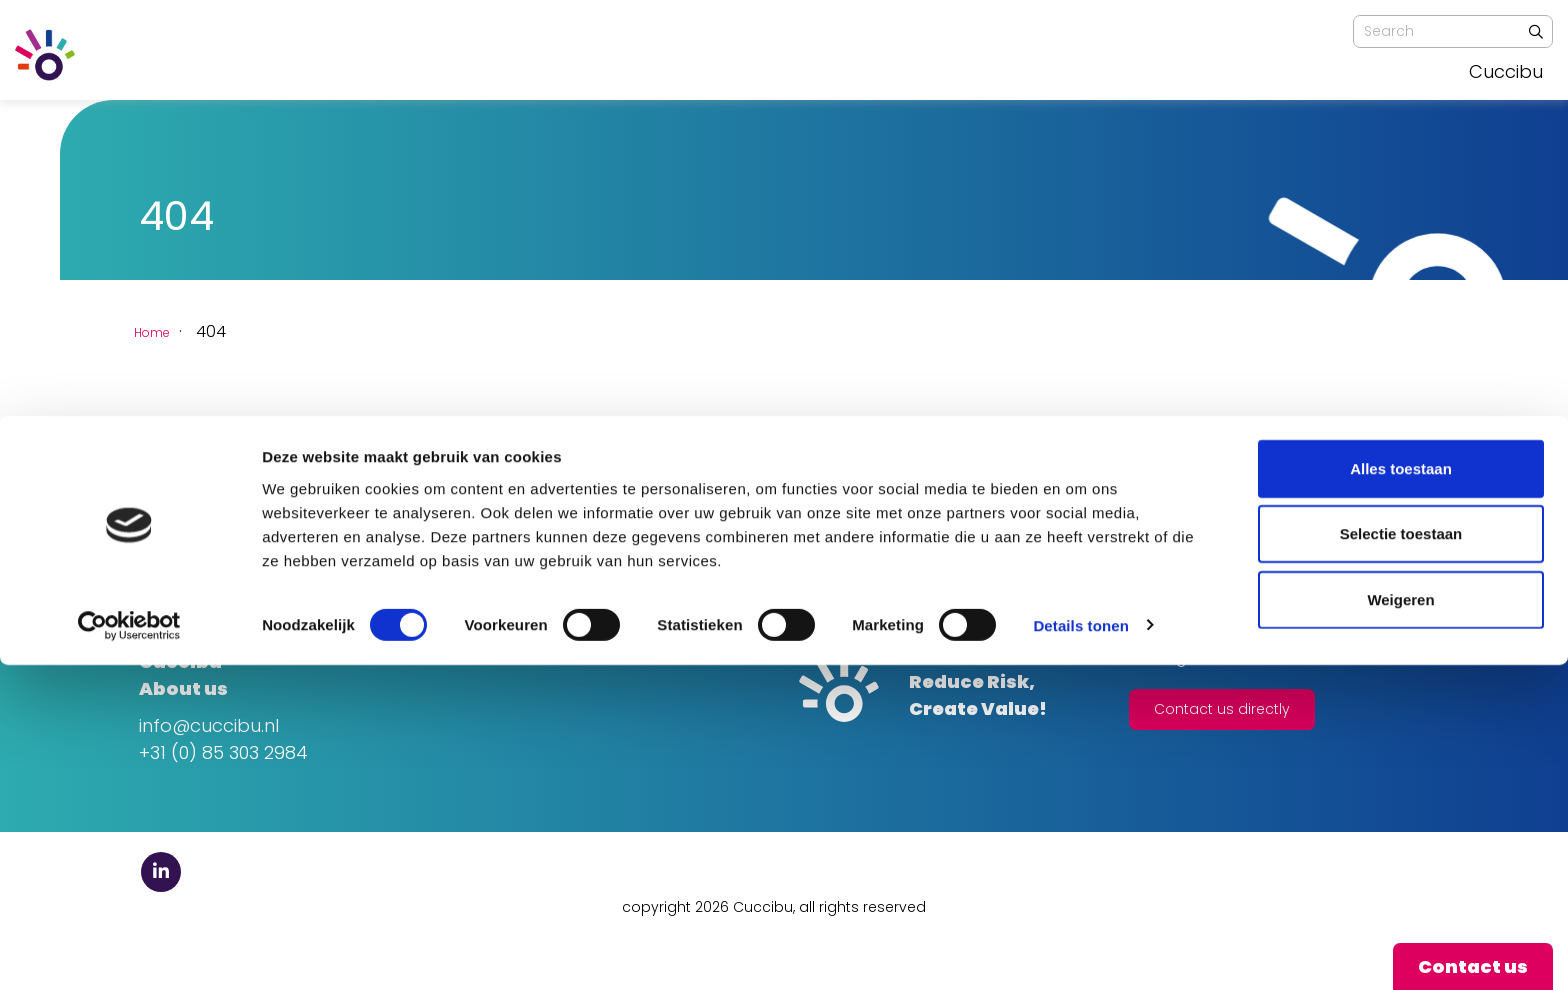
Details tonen (1080, 950)
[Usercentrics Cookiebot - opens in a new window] (129, 951)
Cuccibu (1506, 71)
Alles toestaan (1401, 793)
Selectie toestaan (1401, 859)
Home (162, 331)
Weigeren (1400, 924)
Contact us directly (1222, 709)
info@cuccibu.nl (209, 725)
